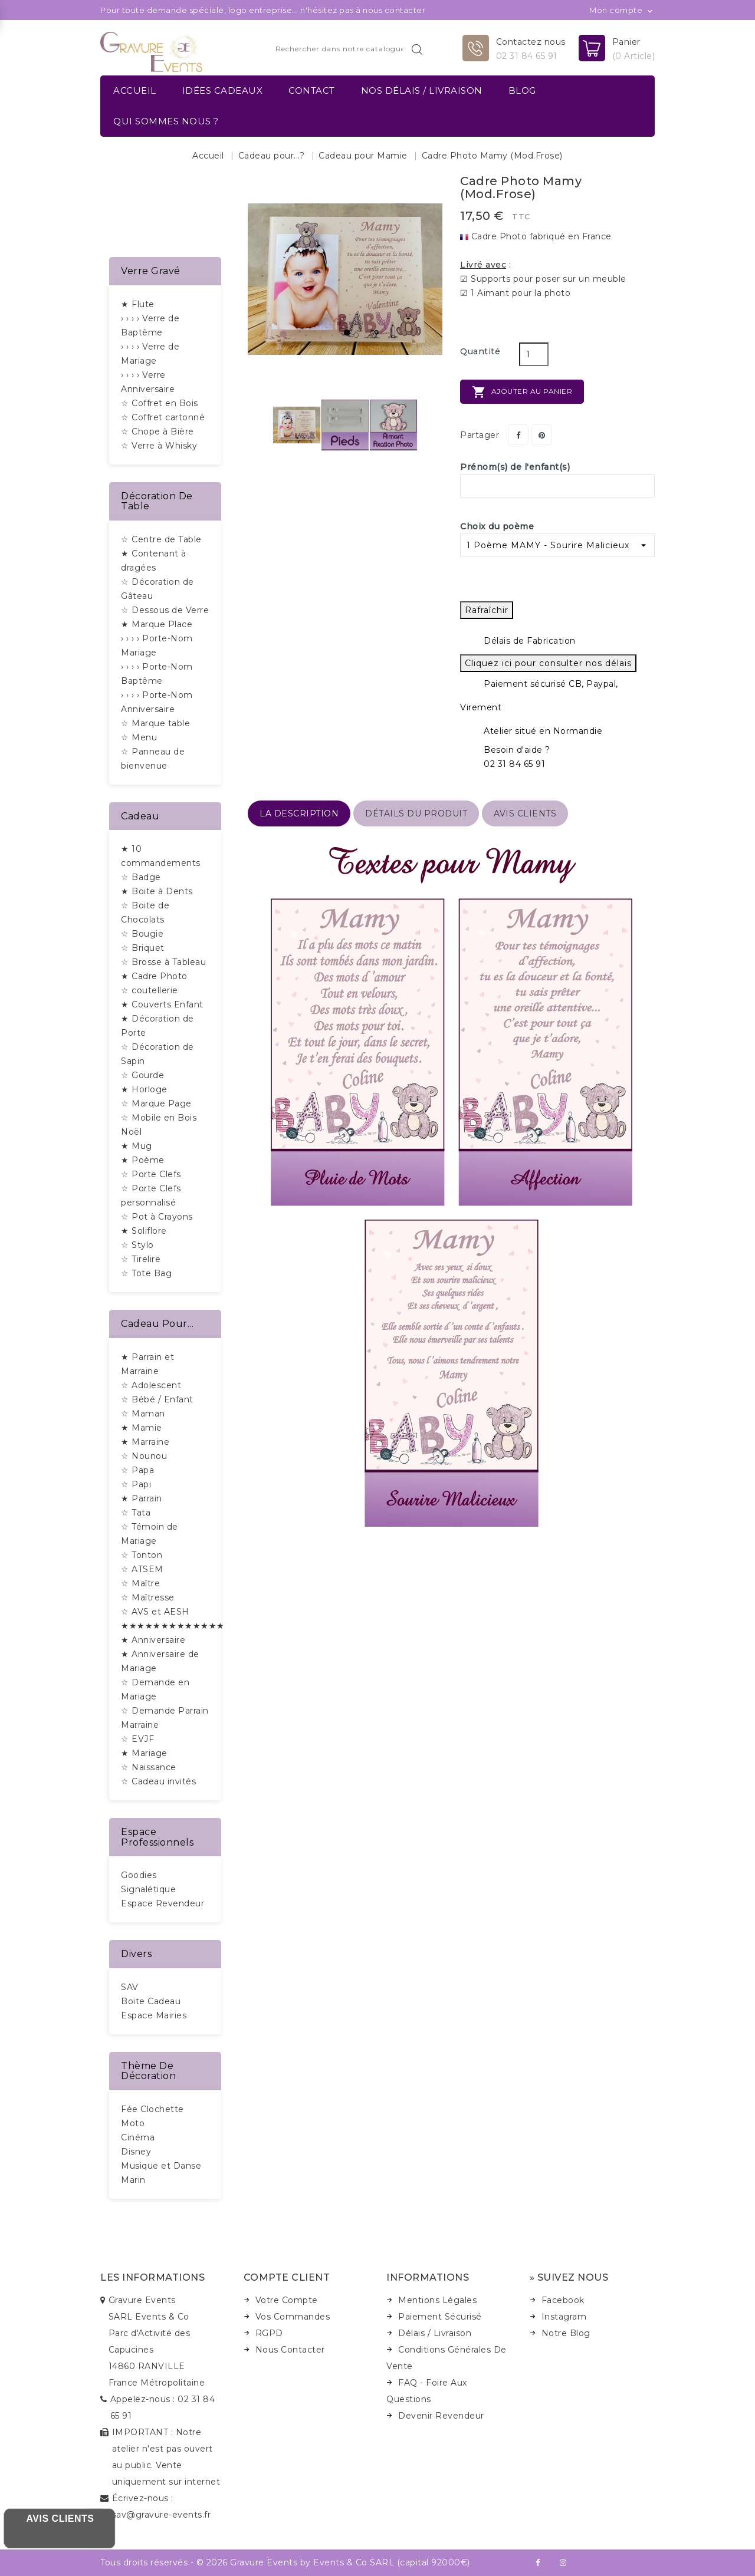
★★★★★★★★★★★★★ (173, 1625)
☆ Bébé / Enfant (157, 1399)
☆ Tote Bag (146, 1273)
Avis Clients (60, 2519)
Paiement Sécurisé (440, 2316)
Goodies (139, 1875)
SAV (130, 1987)
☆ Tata (135, 1512)
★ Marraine (145, 1442)
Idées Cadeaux (222, 90)
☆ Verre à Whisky (159, 445)
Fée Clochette (152, 2109)
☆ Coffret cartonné (163, 417)
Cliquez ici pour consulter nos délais (548, 663)
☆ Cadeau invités (158, 1781)
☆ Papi (136, 1484)
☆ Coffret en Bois (159, 403)
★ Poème (143, 1160)
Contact (311, 90)
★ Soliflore (144, 1231)
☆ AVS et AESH (155, 1611)
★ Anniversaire (153, 1640)
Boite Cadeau (150, 2001)
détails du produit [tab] (416, 813)
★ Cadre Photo (154, 976)
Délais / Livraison (434, 2333)
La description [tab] (299, 813)
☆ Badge (141, 877)
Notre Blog (565, 2333)
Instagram (564, 2316)
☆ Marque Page (156, 1103)
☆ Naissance (148, 1767)
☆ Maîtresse (148, 1597)
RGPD (269, 2333)
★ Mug (136, 1146)
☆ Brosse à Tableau (163, 962)
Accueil (134, 90)
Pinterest (541, 434)
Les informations (152, 2277)
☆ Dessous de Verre (165, 610)
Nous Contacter (290, 2349)
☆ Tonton (141, 1555)
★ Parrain (141, 1498)
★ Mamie (141, 1427)
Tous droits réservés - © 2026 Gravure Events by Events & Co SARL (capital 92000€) (285, 2562)
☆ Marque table (155, 723)
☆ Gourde (142, 1075)
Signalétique (148, 1889)
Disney (136, 2151)
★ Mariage (144, 1753)
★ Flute (138, 304)
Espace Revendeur (162, 1903)
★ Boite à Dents (157, 891)
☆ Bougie (142, 933)
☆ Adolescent (151, 1385)
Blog (522, 90)
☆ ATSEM (142, 1569)
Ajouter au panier (522, 392)
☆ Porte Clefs (151, 1174)
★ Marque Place (156, 624)
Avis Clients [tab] (525, 813)
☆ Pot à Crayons (157, 1216)
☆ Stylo (137, 1245)
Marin (133, 2180)
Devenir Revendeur (441, 2415)
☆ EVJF (137, 1739)
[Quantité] (534, 354)
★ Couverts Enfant (162, 1004)
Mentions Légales (437, 2300)
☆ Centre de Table (161, 539)
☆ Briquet (143, 948)
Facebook (563, 2300)
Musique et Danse (161, 2165)
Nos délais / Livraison (421, 90)
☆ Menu (139, 737)
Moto (133, 2123)
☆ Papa (137, 1470)
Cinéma (138, 2137)
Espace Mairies (153, 2015)
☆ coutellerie (149, 990)
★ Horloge (144, 1089)
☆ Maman (143, 1413)
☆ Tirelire (140, 1259)
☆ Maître (140, 1583)
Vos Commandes (292, 2316)
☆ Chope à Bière (157, 431)
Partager (518, 434)
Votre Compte (286, 2300)
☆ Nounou (144, 1456)
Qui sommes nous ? (166, 121)
